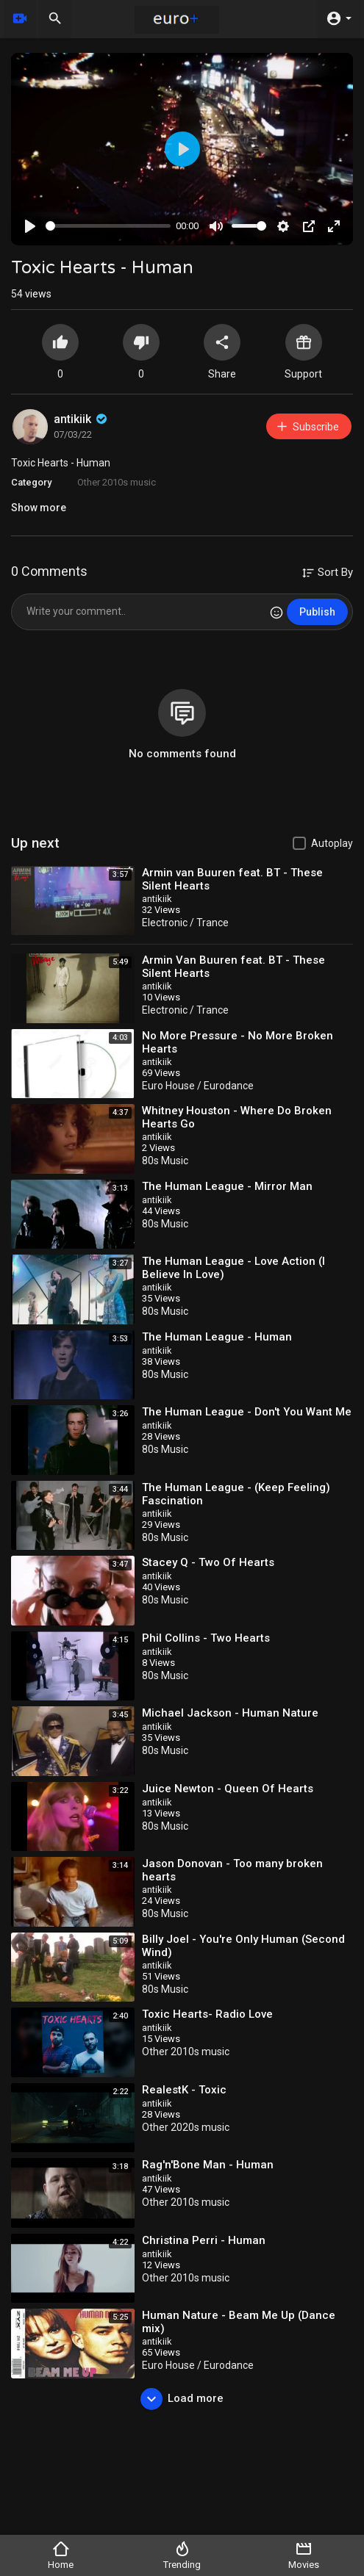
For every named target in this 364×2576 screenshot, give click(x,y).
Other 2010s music (116, 482)
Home (61, 2555)
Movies (303, 2555)
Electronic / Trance (185, 922)
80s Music (165, 1160)
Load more (182, 2399)
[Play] (30, 226)
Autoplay (332, 843)
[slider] (108, 226)
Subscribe (307, 426)
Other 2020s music (185, 2127)
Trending (182, 2555)
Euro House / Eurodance (198, 1086)
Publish (317, 612)
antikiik (82, 419)
